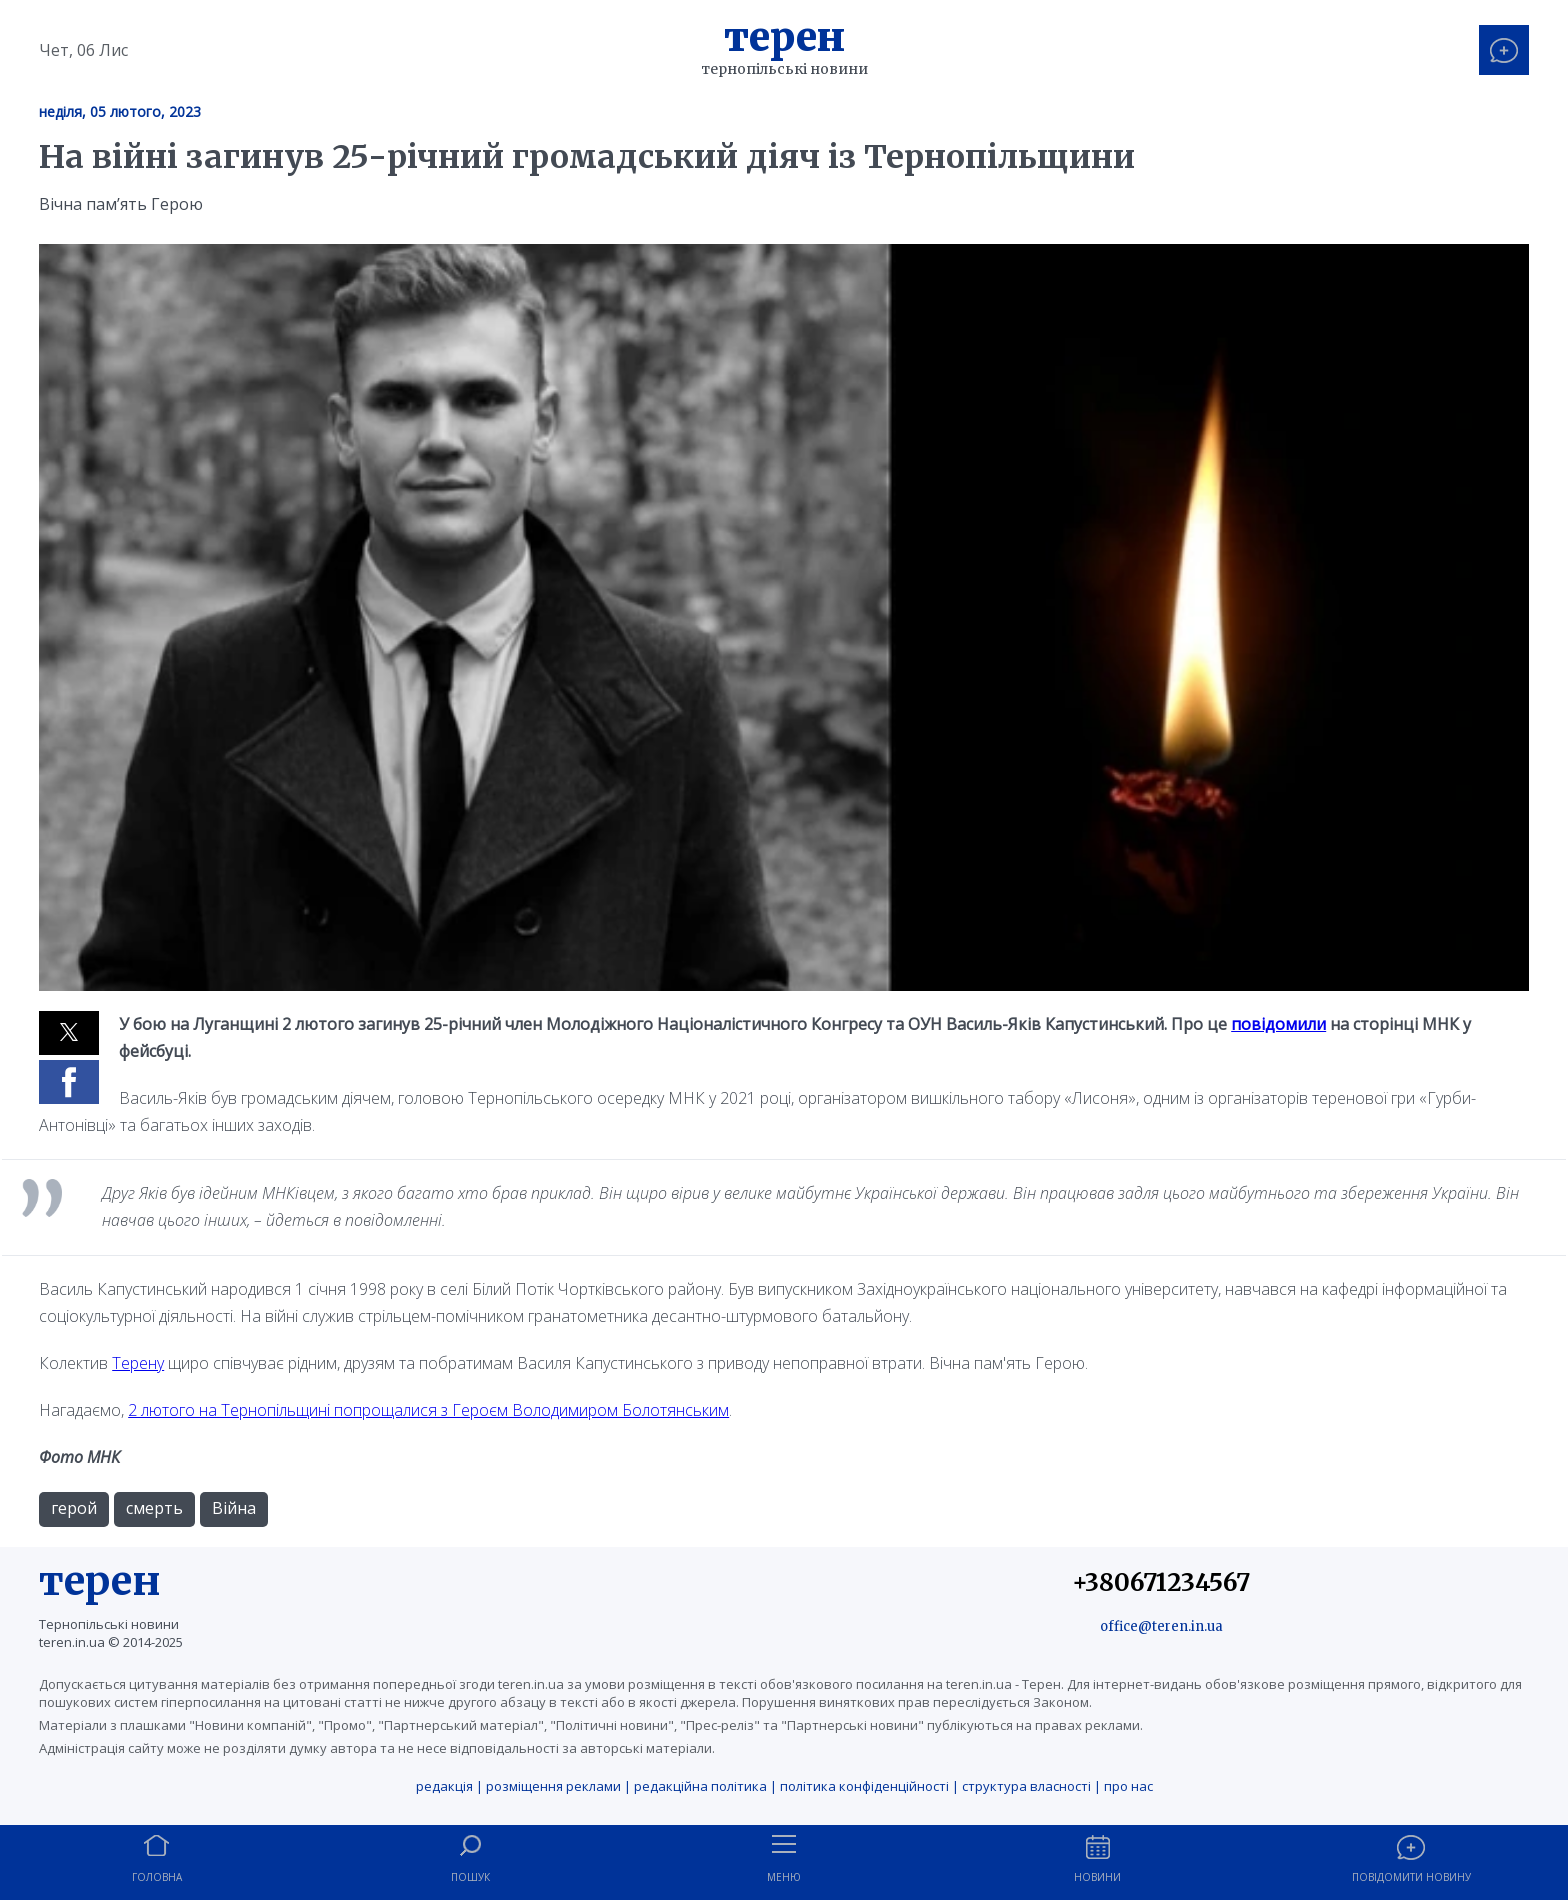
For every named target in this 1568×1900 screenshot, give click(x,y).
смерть (154, 1508)
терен (100, 1581)
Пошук (470, 1877)
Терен (784, 37)
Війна (234, 1508)
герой (74, 1508)
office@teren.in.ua (1161, 1626)
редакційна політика (700, 1786)
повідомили (1278, 1024)
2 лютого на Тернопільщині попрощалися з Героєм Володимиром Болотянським (428, 1410)
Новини (1097, 1877)
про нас (1128, 1786)
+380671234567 (1161, 1582)
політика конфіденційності (864, 1786)
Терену (138, 1363)
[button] (69, 1033)
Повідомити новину (1411, 1877)
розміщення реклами (553, 1786)
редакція (444, 1786)
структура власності (1026, 1786)
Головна (157, 1877)
